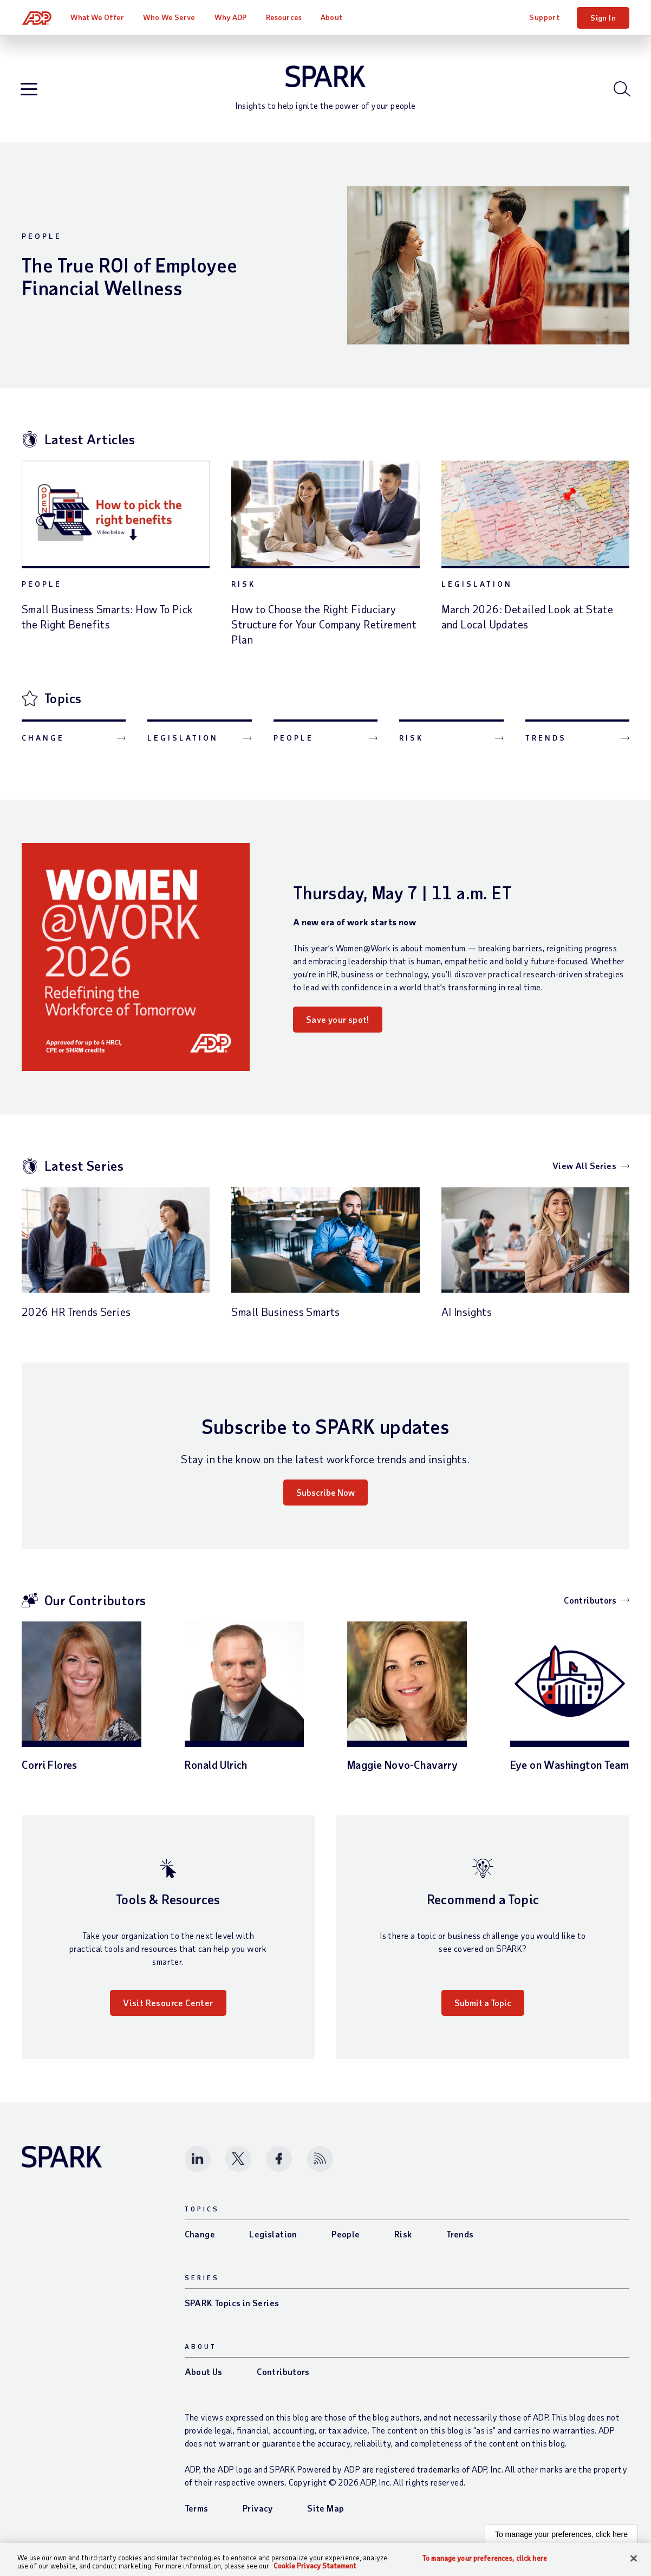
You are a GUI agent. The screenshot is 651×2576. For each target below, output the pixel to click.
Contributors (590, 1605)
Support (544, 17)
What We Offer (98, 17)
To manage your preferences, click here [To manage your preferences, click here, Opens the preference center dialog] (484, 2558)
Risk (243, 588)
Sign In (603, 17)
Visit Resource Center (168, 2007)
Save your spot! (337, 1024)
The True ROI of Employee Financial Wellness (133, 281)
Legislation (476, 588)
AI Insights (466, 1316)
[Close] (634, 2559)
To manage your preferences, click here (561, 2539)
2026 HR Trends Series (76, 1316)
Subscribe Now (325, 1497)
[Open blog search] (621, 91)
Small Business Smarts (285, 1316)
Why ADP (231, 17)
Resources (284, 17)
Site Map (325, 2513)
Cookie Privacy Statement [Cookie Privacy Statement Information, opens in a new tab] (315, 2565)
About (332, 17)
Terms (197, 2513)
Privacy (258, 2513)
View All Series (584, 1170)
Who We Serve (170, 17)
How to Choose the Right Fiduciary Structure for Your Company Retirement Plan (323, 629)
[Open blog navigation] (30, 92)
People (42, 240)
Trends (546, 742)
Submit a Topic (482, 2007)
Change (43, 742)
